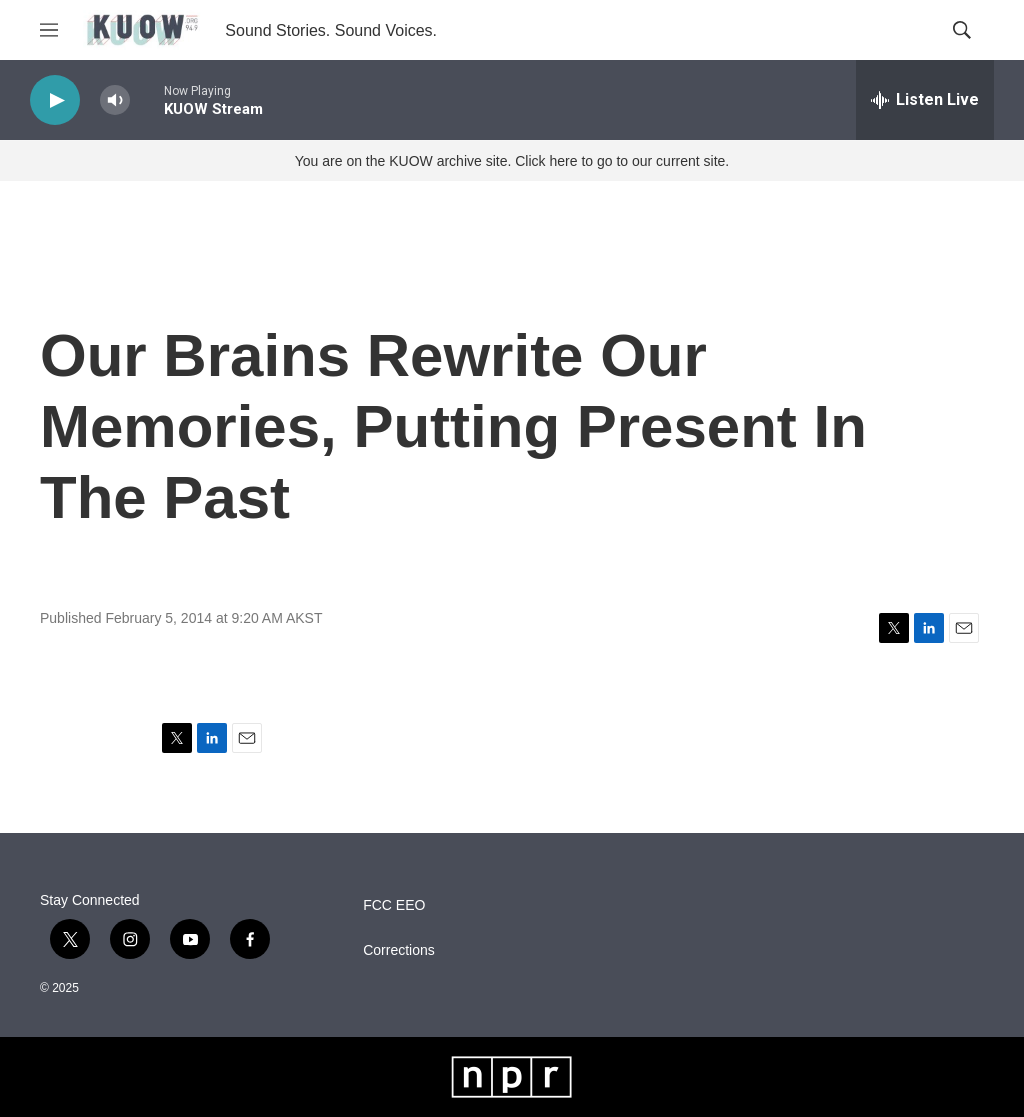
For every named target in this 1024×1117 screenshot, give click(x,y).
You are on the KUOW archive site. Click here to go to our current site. (512, 161)
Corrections (399, 950)
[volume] (115, 100)
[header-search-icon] (962, 30)
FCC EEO (394, 905)
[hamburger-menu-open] (49, 30)
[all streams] (925, 100)
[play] (55, 100)
